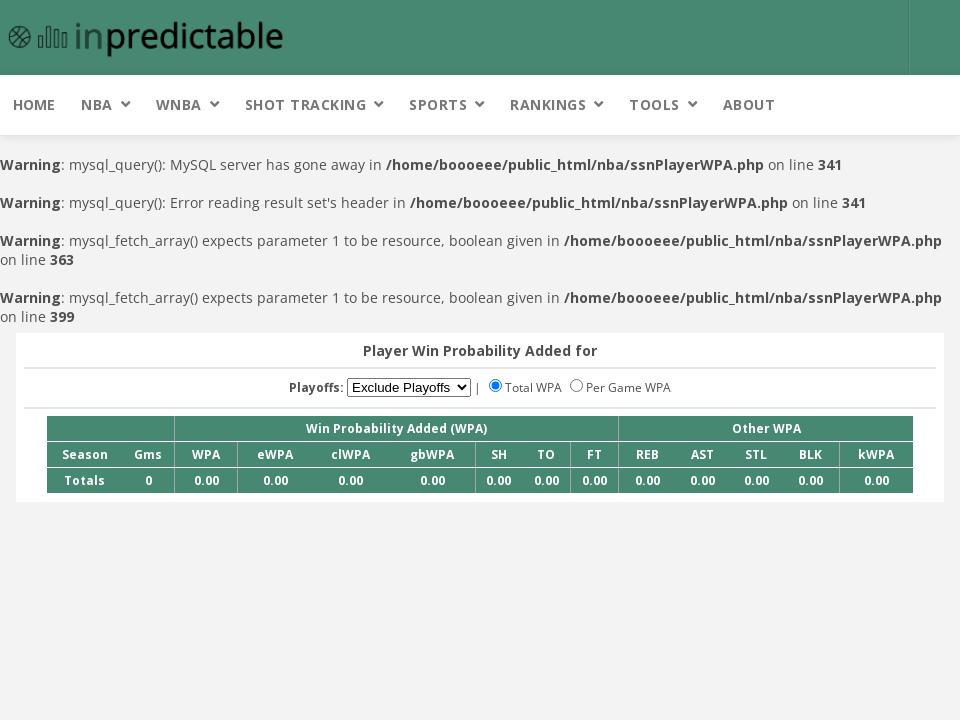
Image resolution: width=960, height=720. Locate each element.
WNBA (179, 104)
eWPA (275, 454)
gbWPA (432, 454)
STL (756, 454)
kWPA (876, 454)
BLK (810, 454)
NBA (97, 104)
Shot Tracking (306, 104)
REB (647, 454)
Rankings (548, 104)
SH (499, 454)
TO (546, 454)
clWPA (350, 454)
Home (34, 104)
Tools (654, 104)
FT (594, 454)
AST (702, 454)
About (749, 104)
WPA (206, 454)
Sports (438, 104)
